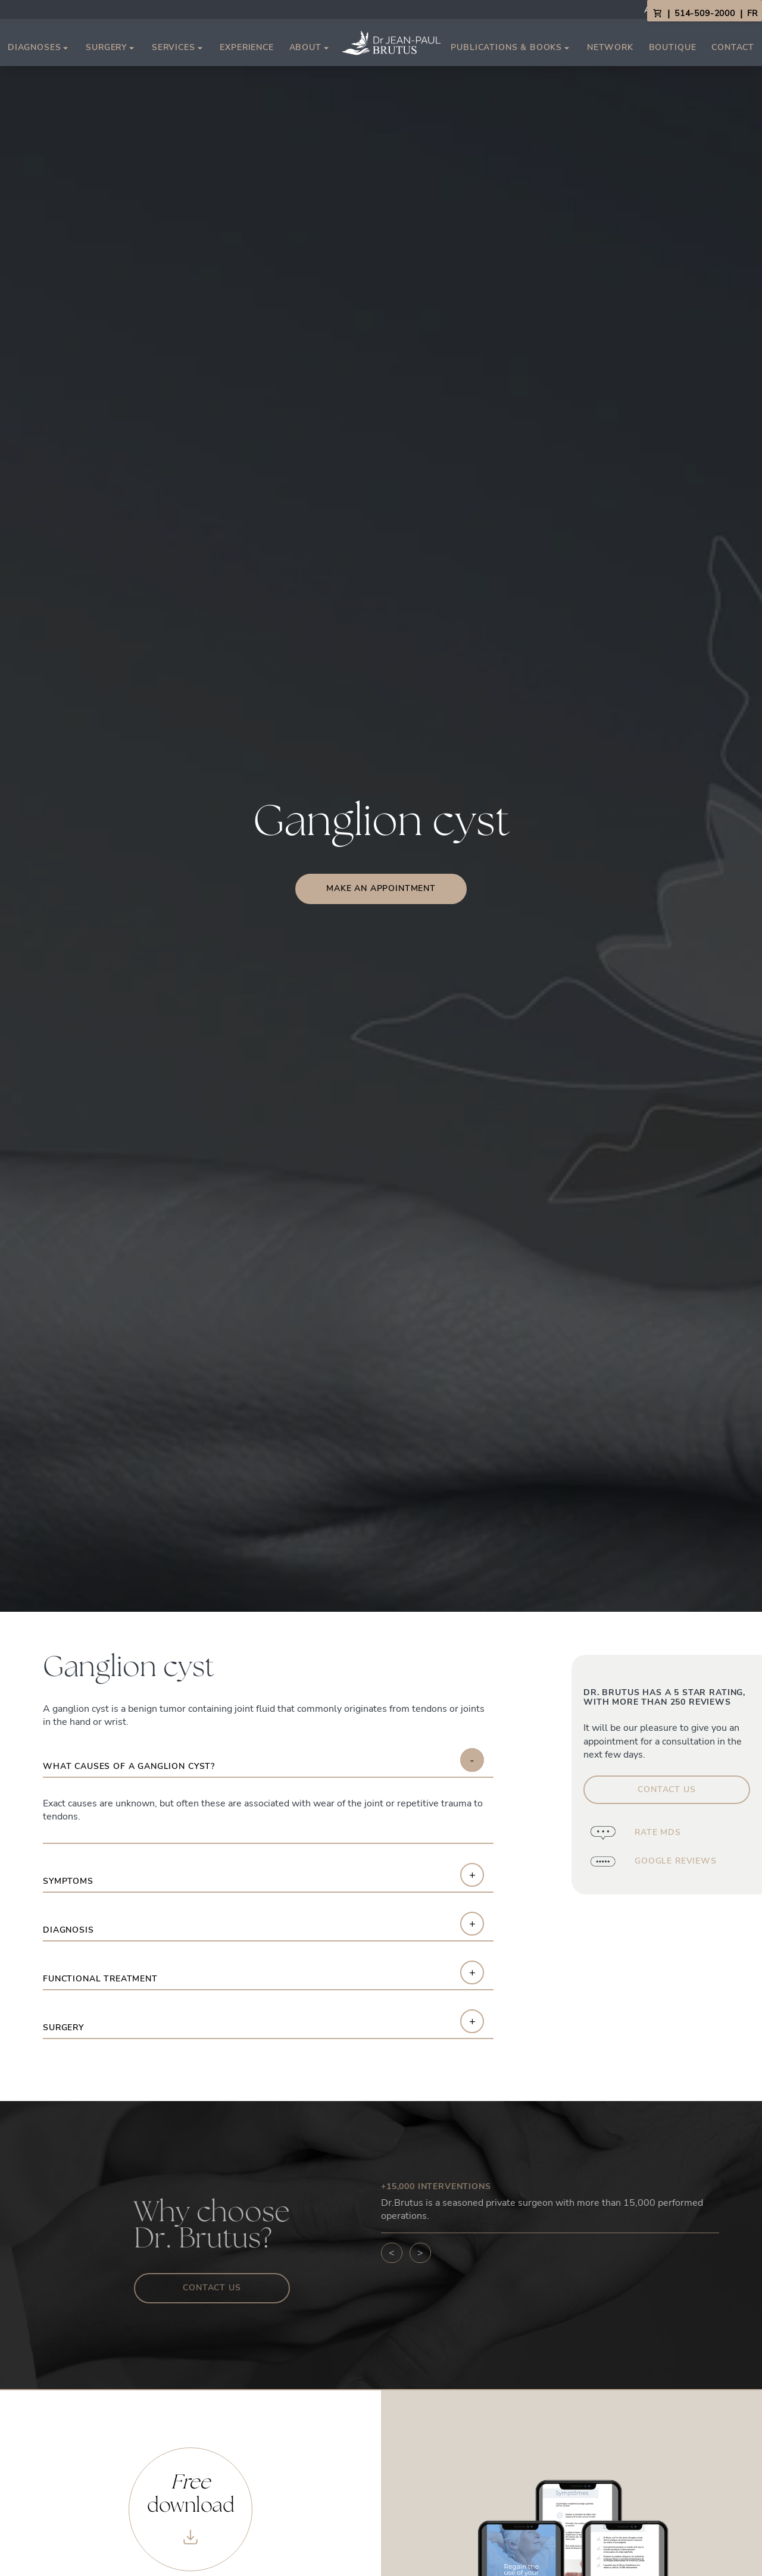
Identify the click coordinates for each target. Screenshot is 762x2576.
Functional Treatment (100, 1979)
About (310, 48)
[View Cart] (657, 13)
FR (752, 13)
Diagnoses (39, 48)
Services (178, 48)
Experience (246, 47)
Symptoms (68, 1882)
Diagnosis (68, 1930)
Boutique (673, 47)
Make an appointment (381, 888)
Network (610, 47)
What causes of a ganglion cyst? (129, 1767)
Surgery (111, 48)
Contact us (212, 2287)
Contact (732, 47)
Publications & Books (511, 48)
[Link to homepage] (391, 43)
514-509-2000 (704, 13)
